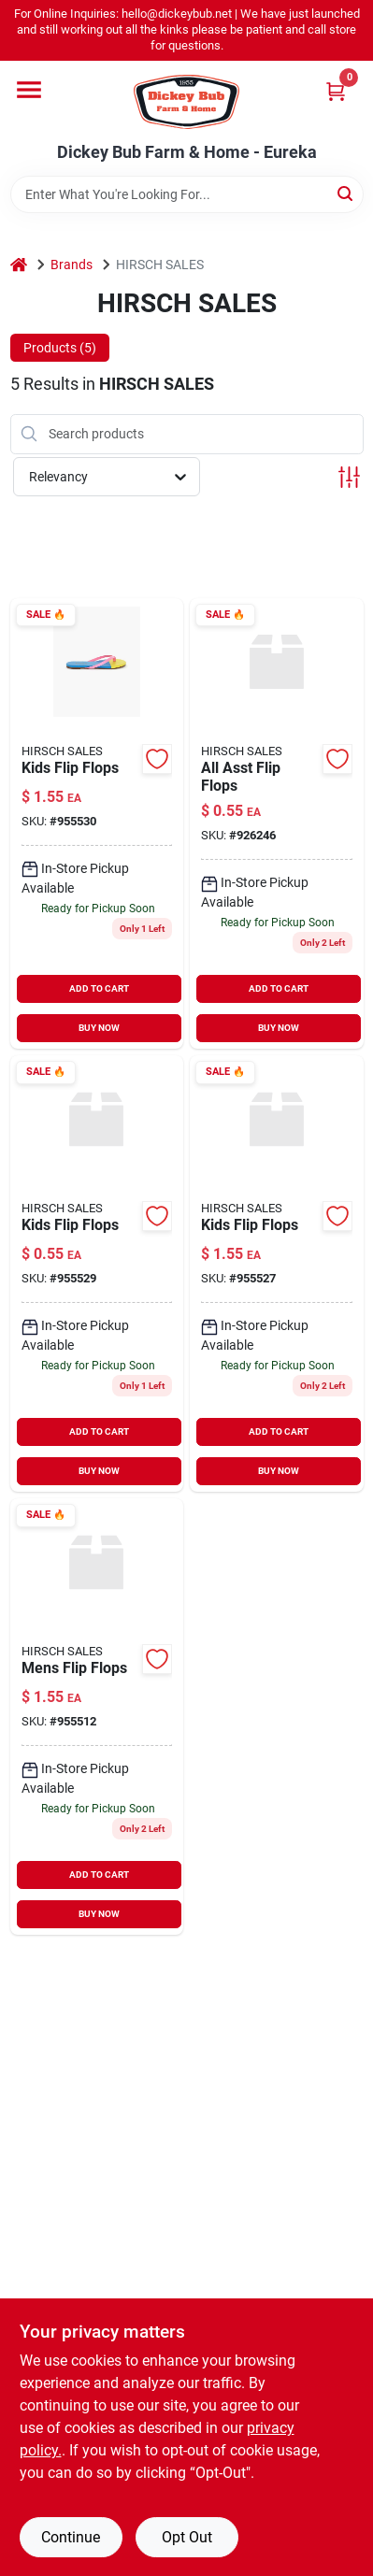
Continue (70, 2537)
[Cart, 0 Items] (335, 91)
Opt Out (187, 2537)
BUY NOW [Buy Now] (99, 1028)
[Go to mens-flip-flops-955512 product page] (97, 1716)
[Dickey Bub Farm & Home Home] (186, 102)
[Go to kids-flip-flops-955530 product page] (97, 824)
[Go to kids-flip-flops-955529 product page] (97, 1273)
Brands (71, 264)
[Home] (18, 265)
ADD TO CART (99, 988)
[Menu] (29, 90)
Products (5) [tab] (59, 347)
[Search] (346, 193)
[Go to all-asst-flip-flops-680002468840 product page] (277, 824)
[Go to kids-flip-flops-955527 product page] (277, 1273)
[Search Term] (187, 194)
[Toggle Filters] (349, 477)
